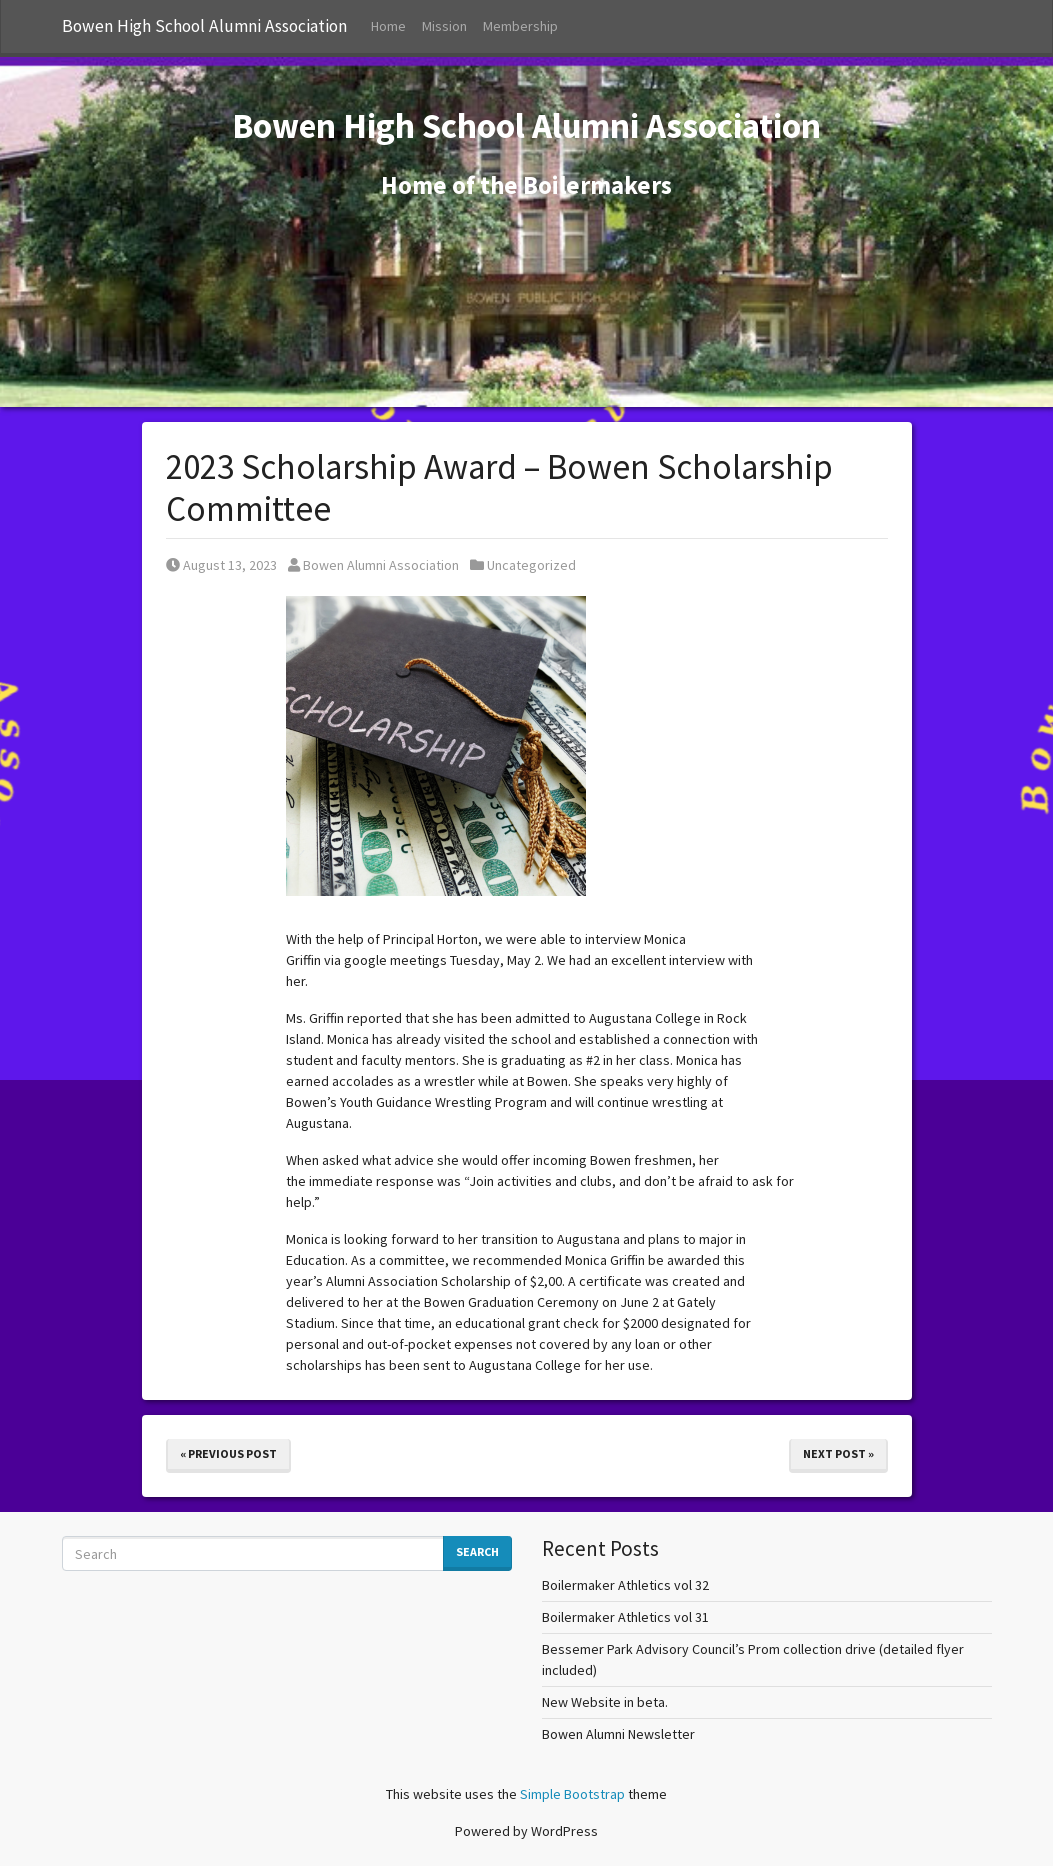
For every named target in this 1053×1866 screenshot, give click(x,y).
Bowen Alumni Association (373, 565)
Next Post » (838, 1453)
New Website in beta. (605, 1702)
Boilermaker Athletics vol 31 (625, 1617)
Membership (520, 26)
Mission (444, 26)
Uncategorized (531, 565)
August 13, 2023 (221, 565)
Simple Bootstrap (572, 1794)
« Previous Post (228, 1453)
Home (388, 26)
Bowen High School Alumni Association (204, 26)
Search (477, 1551)
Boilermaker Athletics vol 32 (625, 1585)
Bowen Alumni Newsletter (618, 1734)
